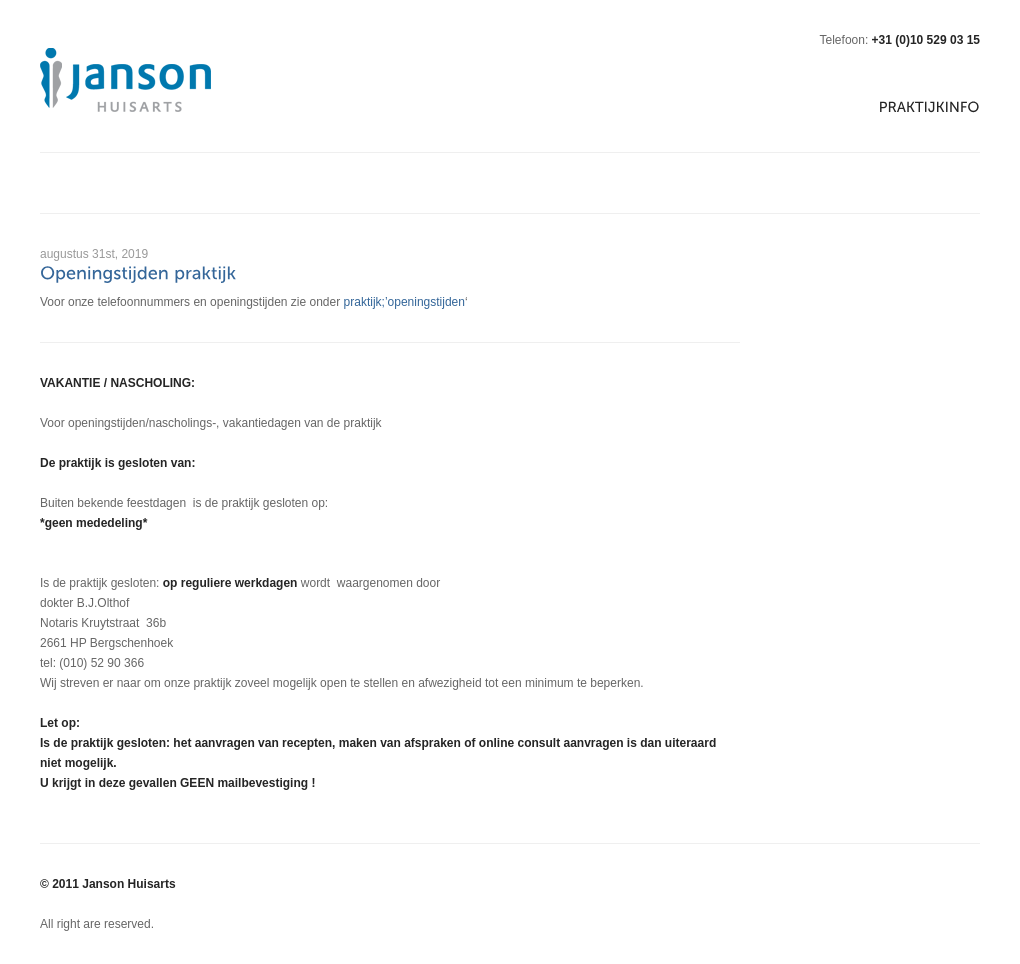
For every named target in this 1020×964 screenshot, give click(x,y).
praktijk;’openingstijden (404, 302)
